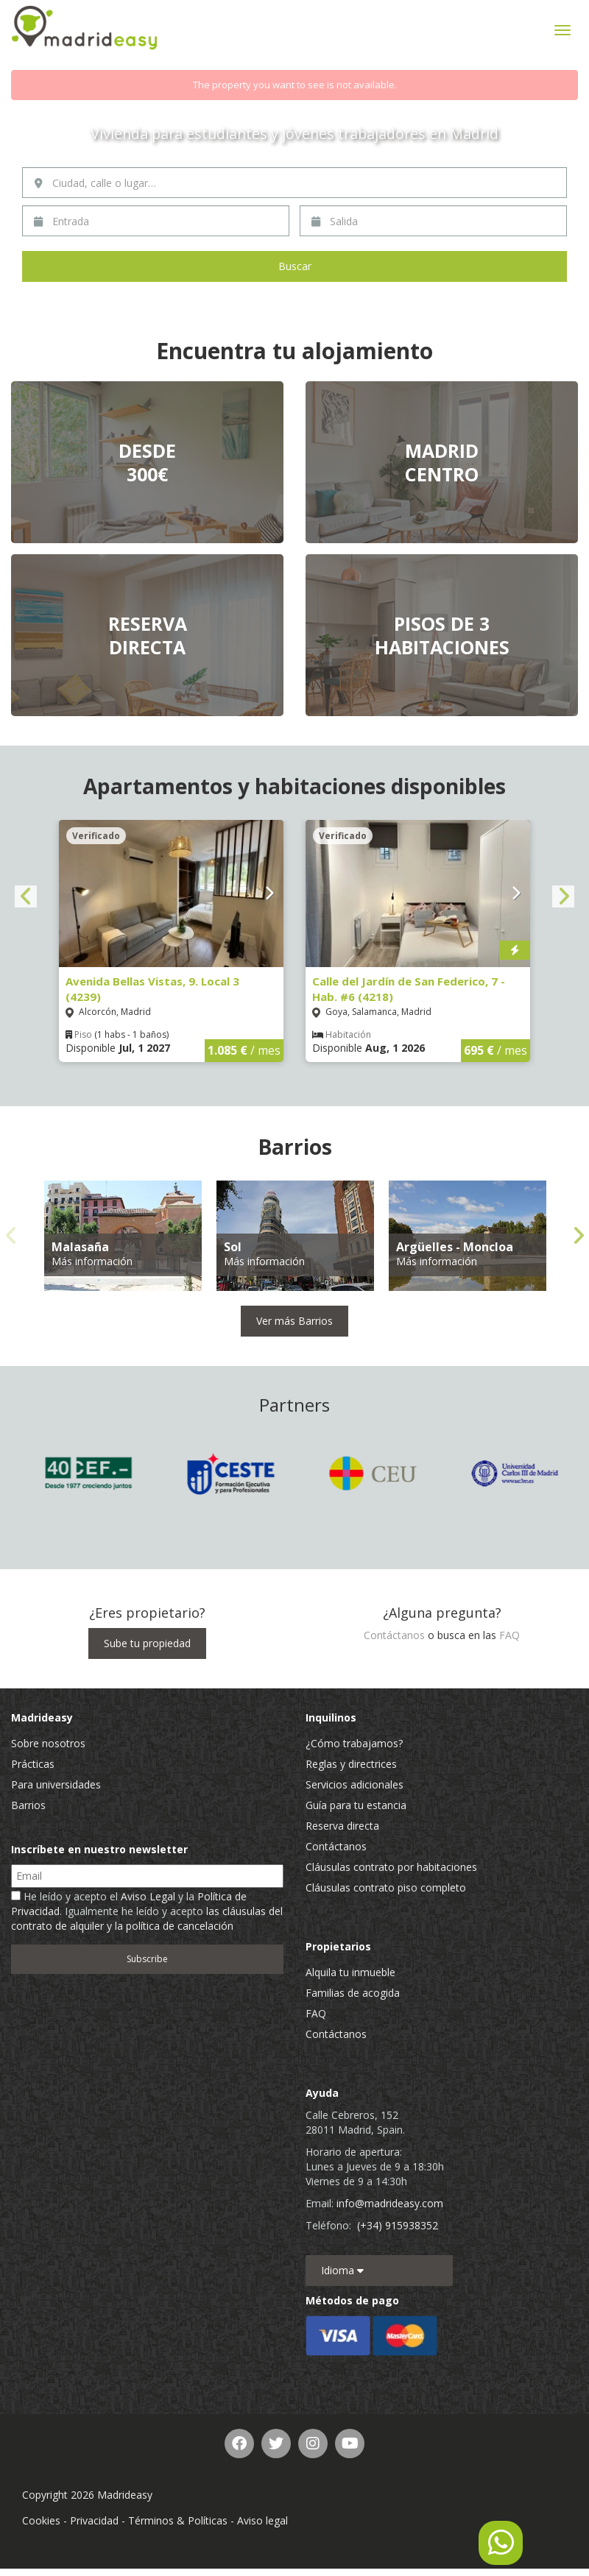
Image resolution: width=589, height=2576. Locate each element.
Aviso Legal (148, 1896)
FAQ (509, 1635)
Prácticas (32, 1764)
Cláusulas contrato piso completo (386, 1887)
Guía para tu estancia (356, 1805)
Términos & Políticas (178, 2520)
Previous (26, 896)
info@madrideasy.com (389, 2203)
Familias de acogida (353, 1993)
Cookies (41, 2520)
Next (563, 896)
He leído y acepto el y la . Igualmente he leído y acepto (147, 1911)
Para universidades (56, 1784)
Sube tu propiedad (147, 1643)
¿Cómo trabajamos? (354, 1743)
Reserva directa (342, 1826)
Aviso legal (262, 2520)
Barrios (28, 1805)
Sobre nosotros (48, 1743)
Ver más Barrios (294, 1321)
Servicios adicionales (354, 1784)
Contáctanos (394, 1635)
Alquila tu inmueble (350, 1972)
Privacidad (94, 2520)
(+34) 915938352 (397, 2225)
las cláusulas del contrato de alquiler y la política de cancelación (147, 1918)
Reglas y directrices (351, 1764)
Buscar (294, 266)
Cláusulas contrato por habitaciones (391, 1867)
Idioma (342, 2270)
